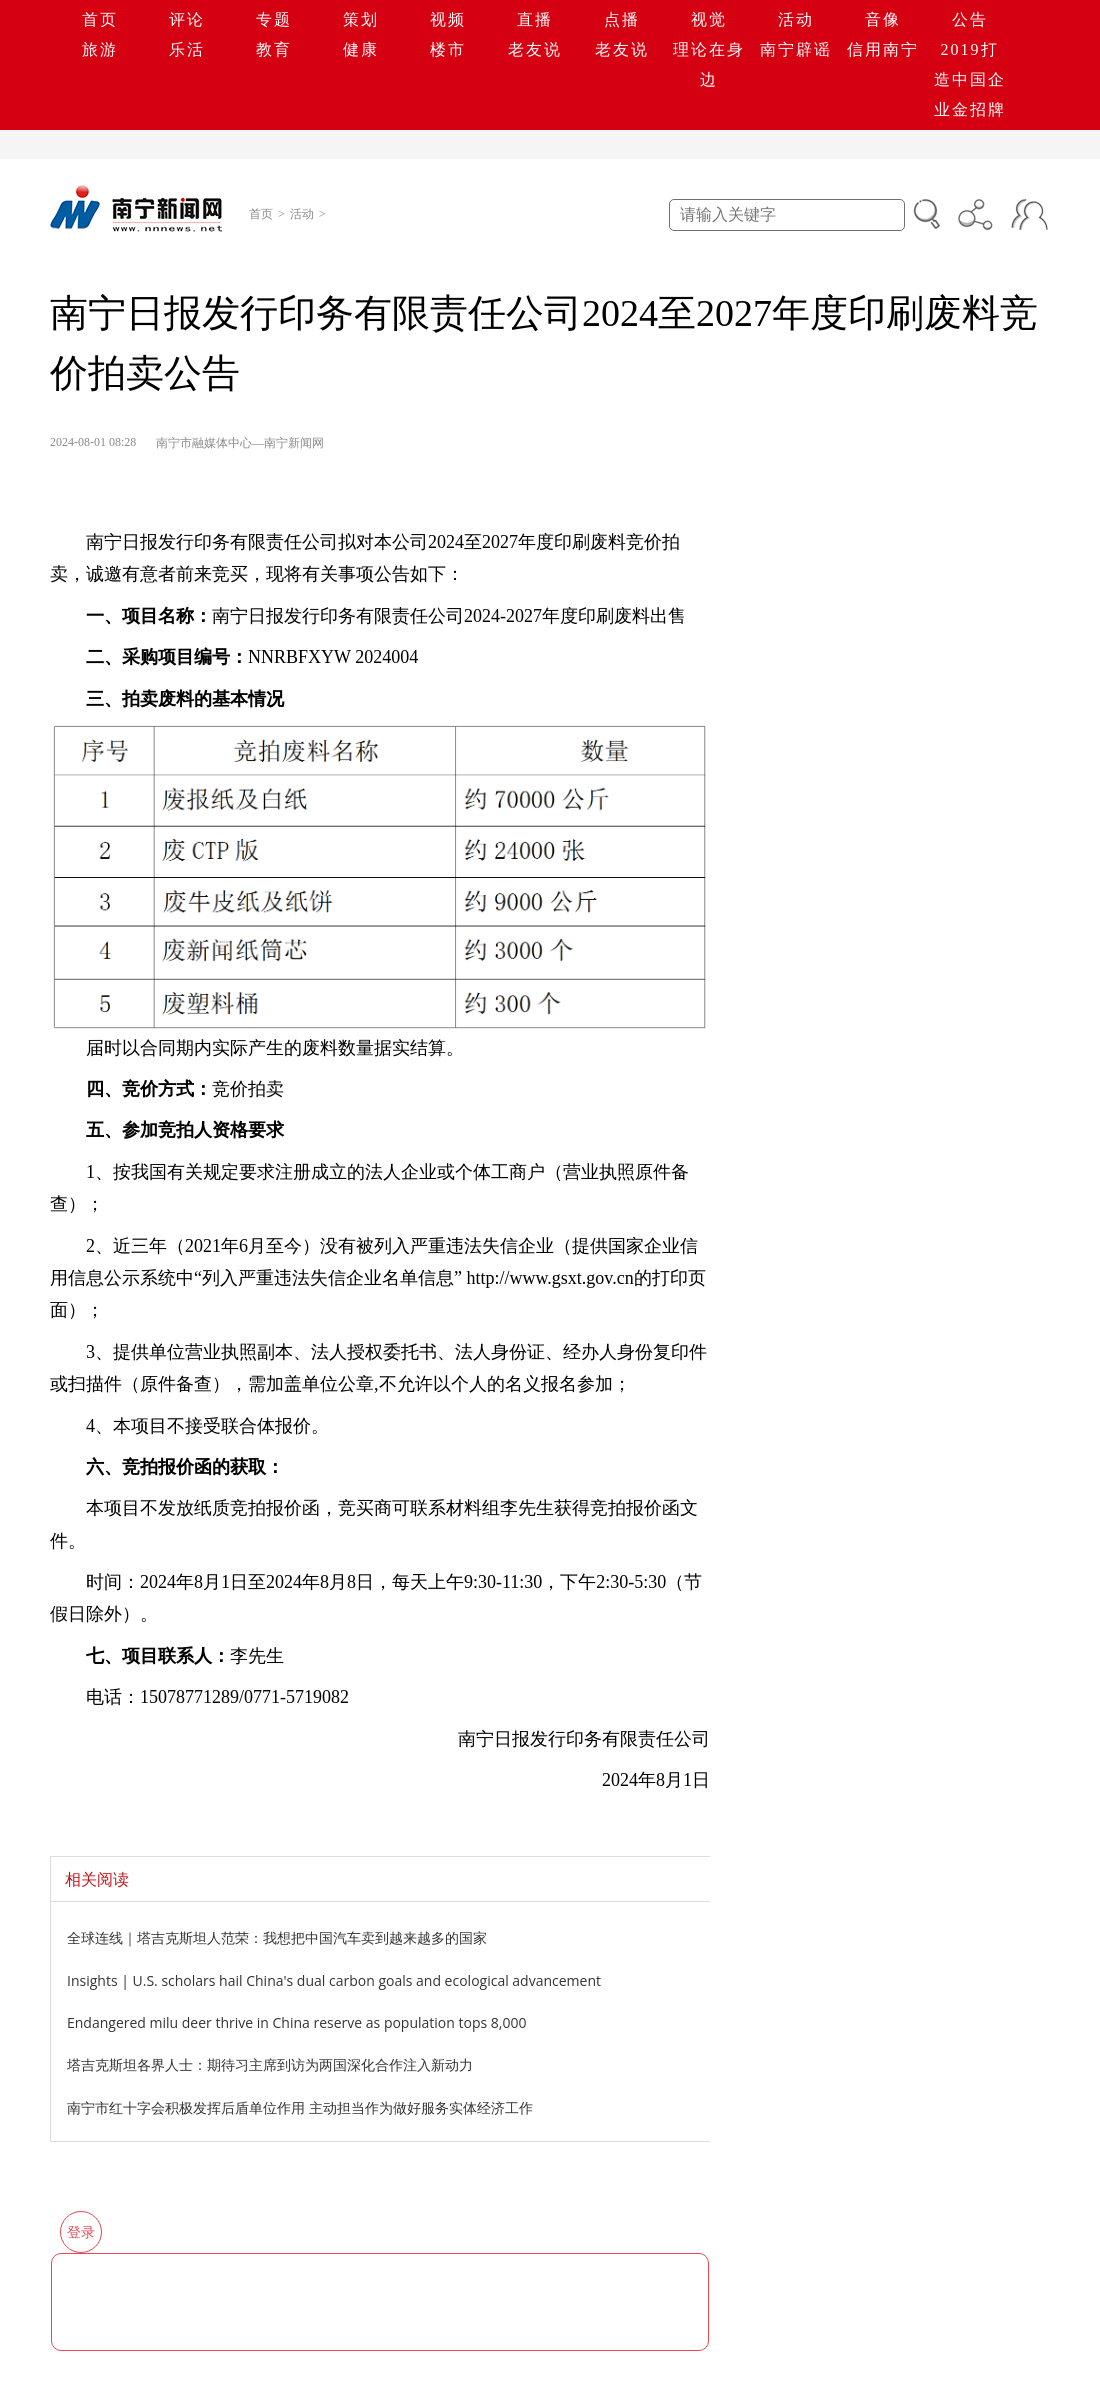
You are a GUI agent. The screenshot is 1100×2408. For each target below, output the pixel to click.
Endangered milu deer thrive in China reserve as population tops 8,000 (296, 2022)
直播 (535, 19)
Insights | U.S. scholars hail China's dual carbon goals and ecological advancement (334, 1980)
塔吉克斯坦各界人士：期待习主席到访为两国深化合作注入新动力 (270, 2064)
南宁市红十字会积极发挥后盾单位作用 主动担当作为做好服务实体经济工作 (300, 2107)
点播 (622, 19)
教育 (274, 49)
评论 (187, 19)
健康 (361, 49)
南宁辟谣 (796, 49)
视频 (448, 19)
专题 (274, 19)
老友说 (535, 49)
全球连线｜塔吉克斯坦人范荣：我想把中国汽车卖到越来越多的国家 (277, 1937)
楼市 (448, 49)
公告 (970, 19)
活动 (796, 19)
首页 (100, 19)
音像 (883, 19)
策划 (361, 19)
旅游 (100, 49)
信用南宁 (883, 49)
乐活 (187, 49)
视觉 (709, 19)
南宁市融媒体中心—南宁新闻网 (240, 443)
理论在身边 (709, 64)
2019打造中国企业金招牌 (970, 79)
